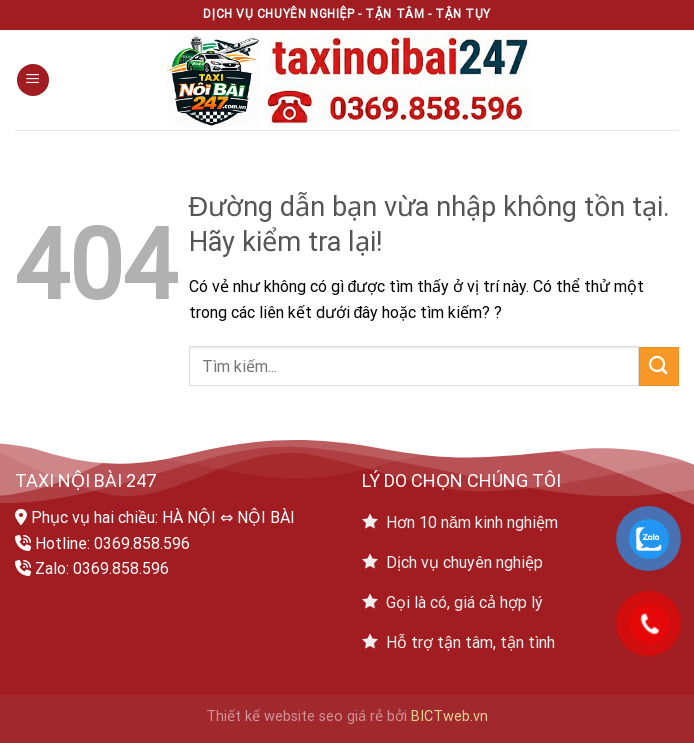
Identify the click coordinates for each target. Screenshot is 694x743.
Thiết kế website (260, 716)
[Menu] (33, 80)
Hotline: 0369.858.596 (112, 543)
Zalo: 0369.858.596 (102, 568)
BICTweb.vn (449, 716)
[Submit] (659, 366)
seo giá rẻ (351, 716)
